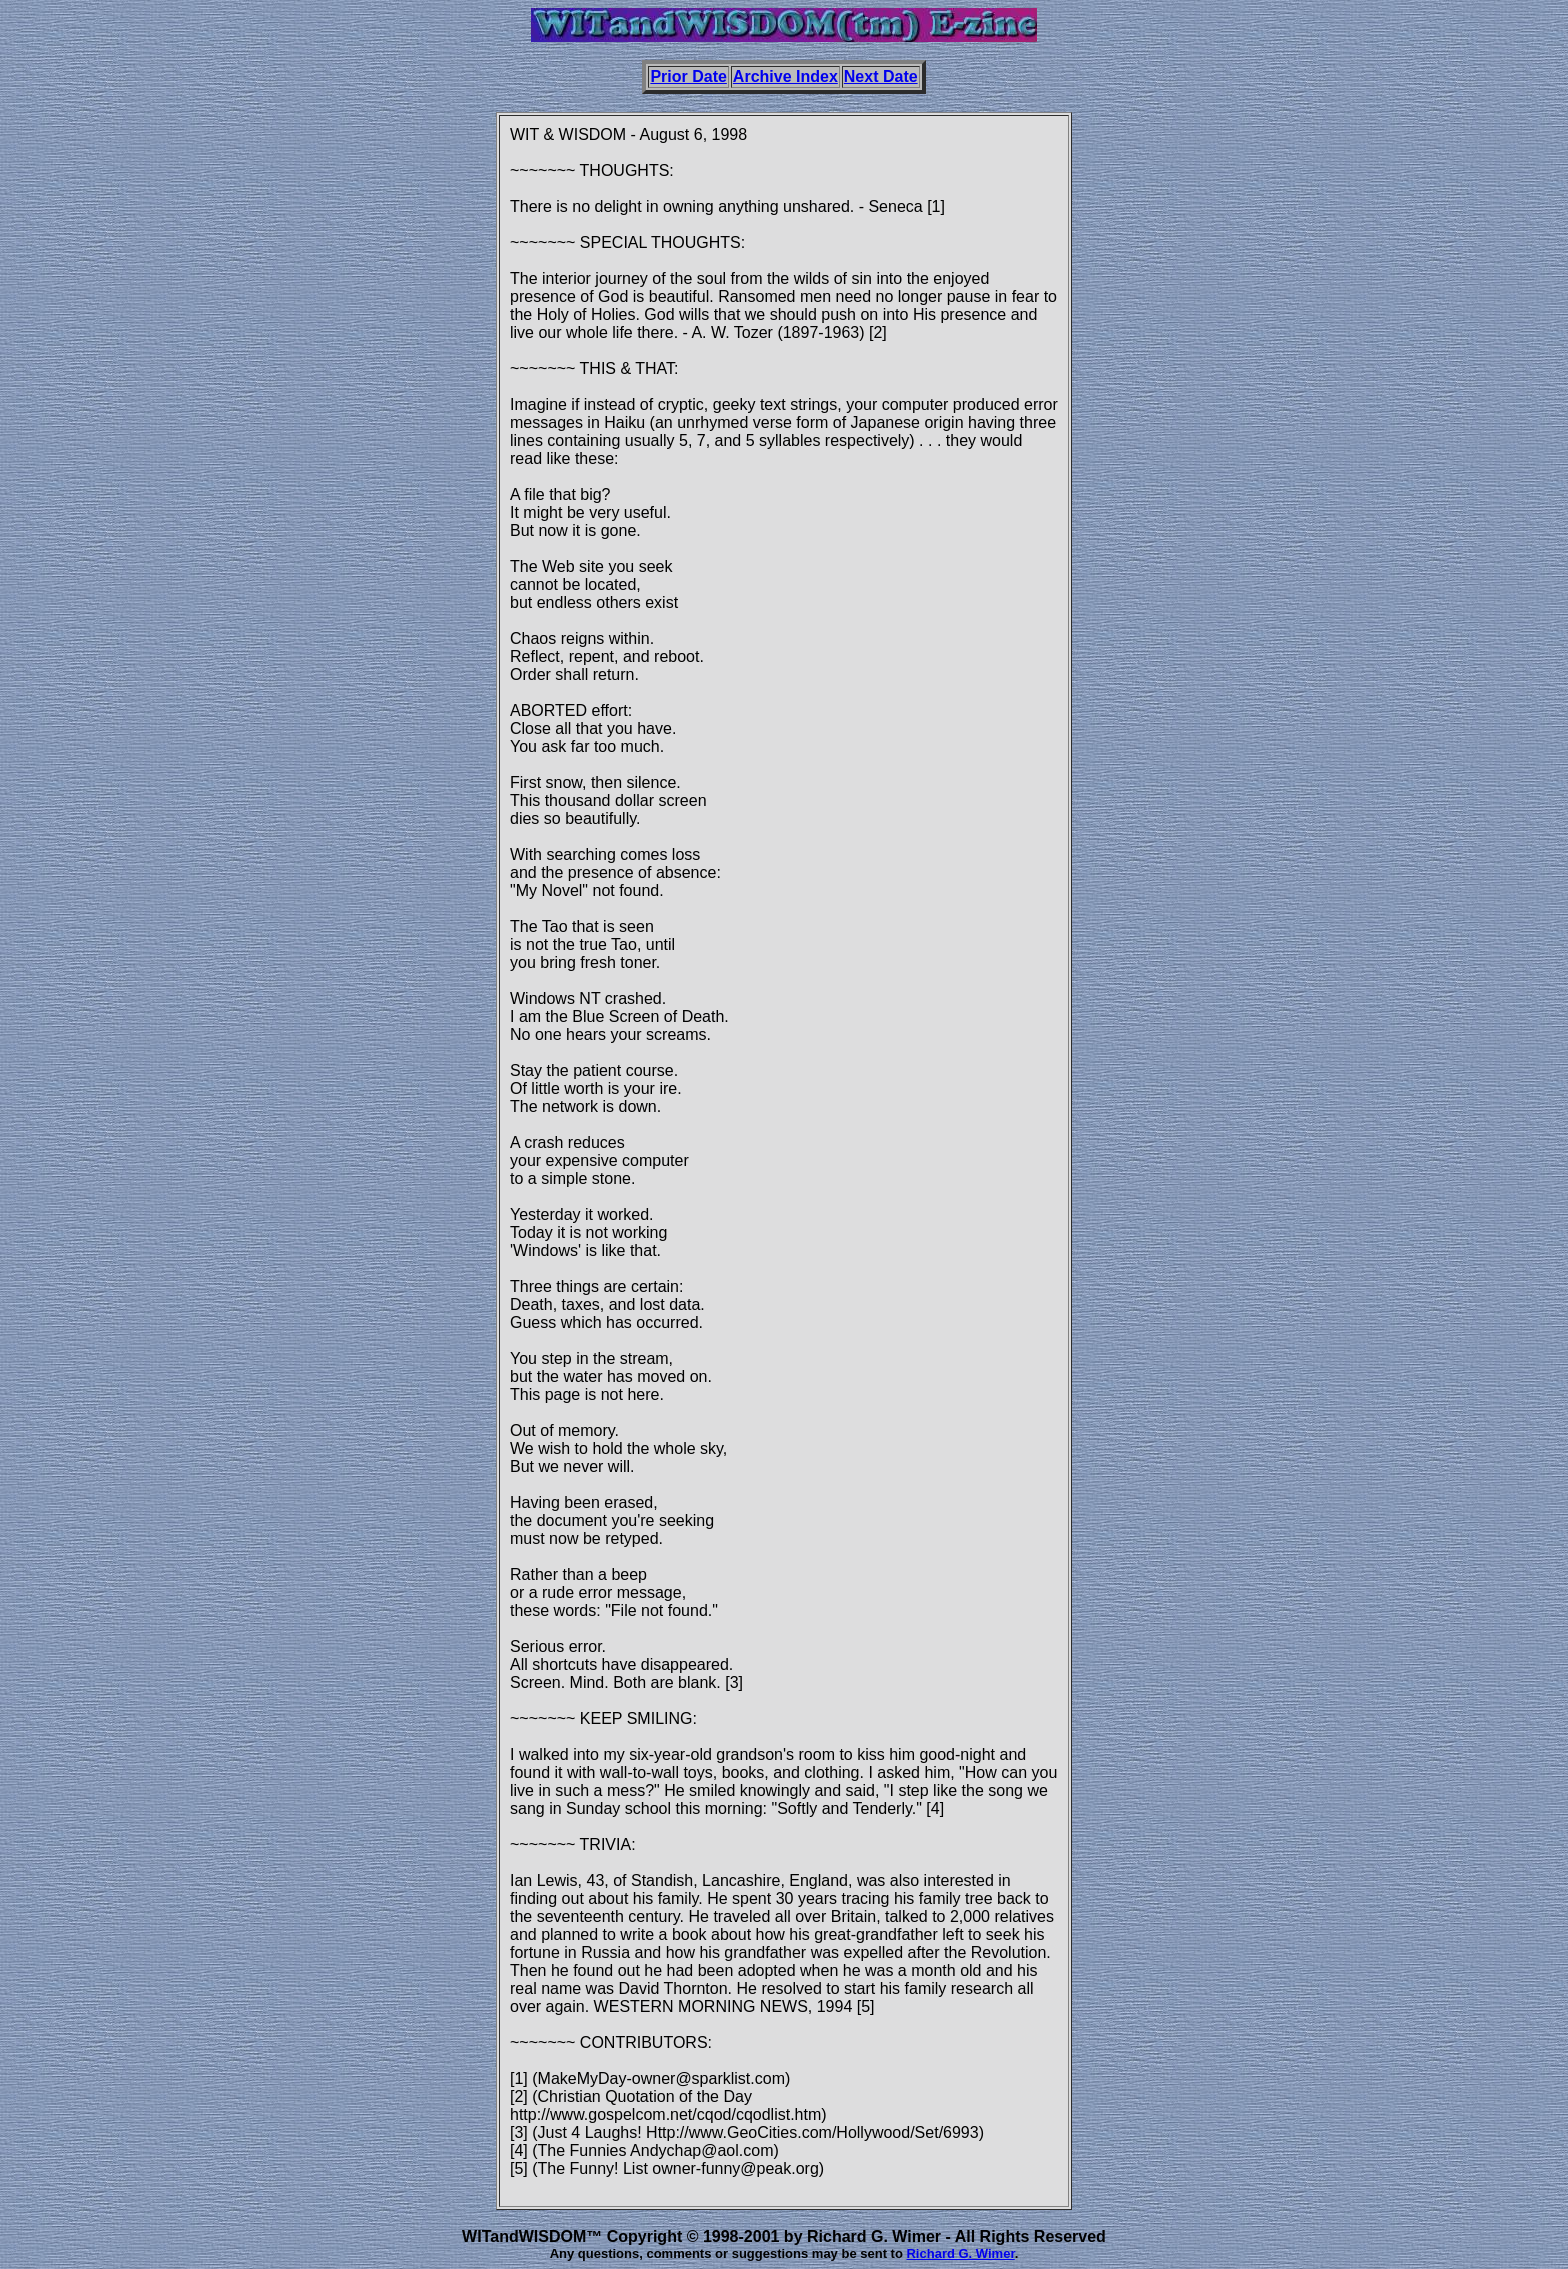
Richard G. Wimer (960, 2253)
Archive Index (785, 76)
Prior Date (688, 76)
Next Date (881, 76)
